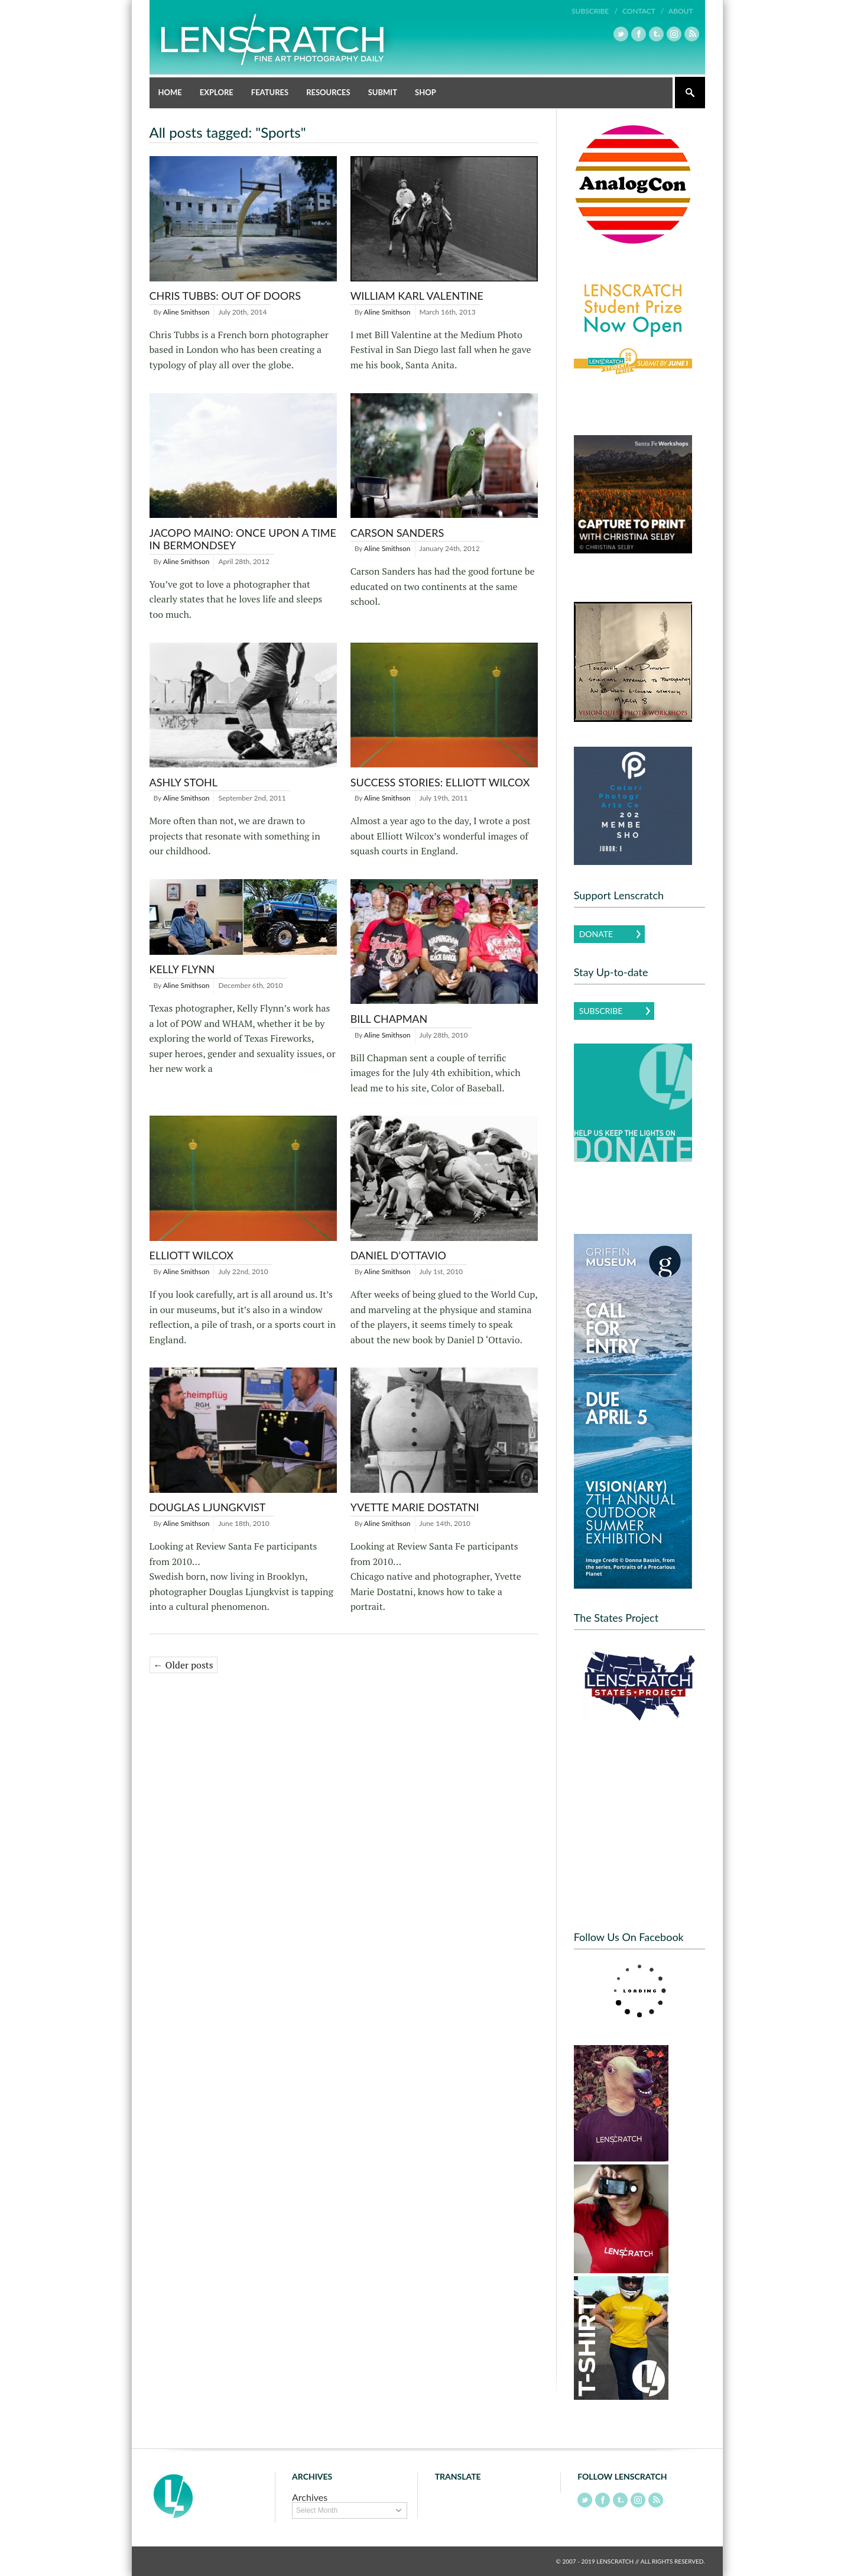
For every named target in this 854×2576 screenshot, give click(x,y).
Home (170, 92)
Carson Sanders (397, 532)
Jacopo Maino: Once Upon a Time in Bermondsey (243, 539)
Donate (596, 934)
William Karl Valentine (416, 295)
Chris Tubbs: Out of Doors (225, 295)
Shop (425, 92)
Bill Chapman (389, 1018)
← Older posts (183, 1664)
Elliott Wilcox (192, 1255)
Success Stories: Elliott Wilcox (440, 782)
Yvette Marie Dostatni (414, 1507)
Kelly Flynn (182, 969)
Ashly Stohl (184, 782)
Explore (216, 92)
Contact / (643, 11)
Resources (328, 92)
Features (269, 92)
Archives (309, 2497)
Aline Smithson (186, 311)
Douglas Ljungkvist (208, 1507)
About (680, 11)
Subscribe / (595, 11)
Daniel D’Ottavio (398, 1255)
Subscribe (601, 1011)
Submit (382, 92)
